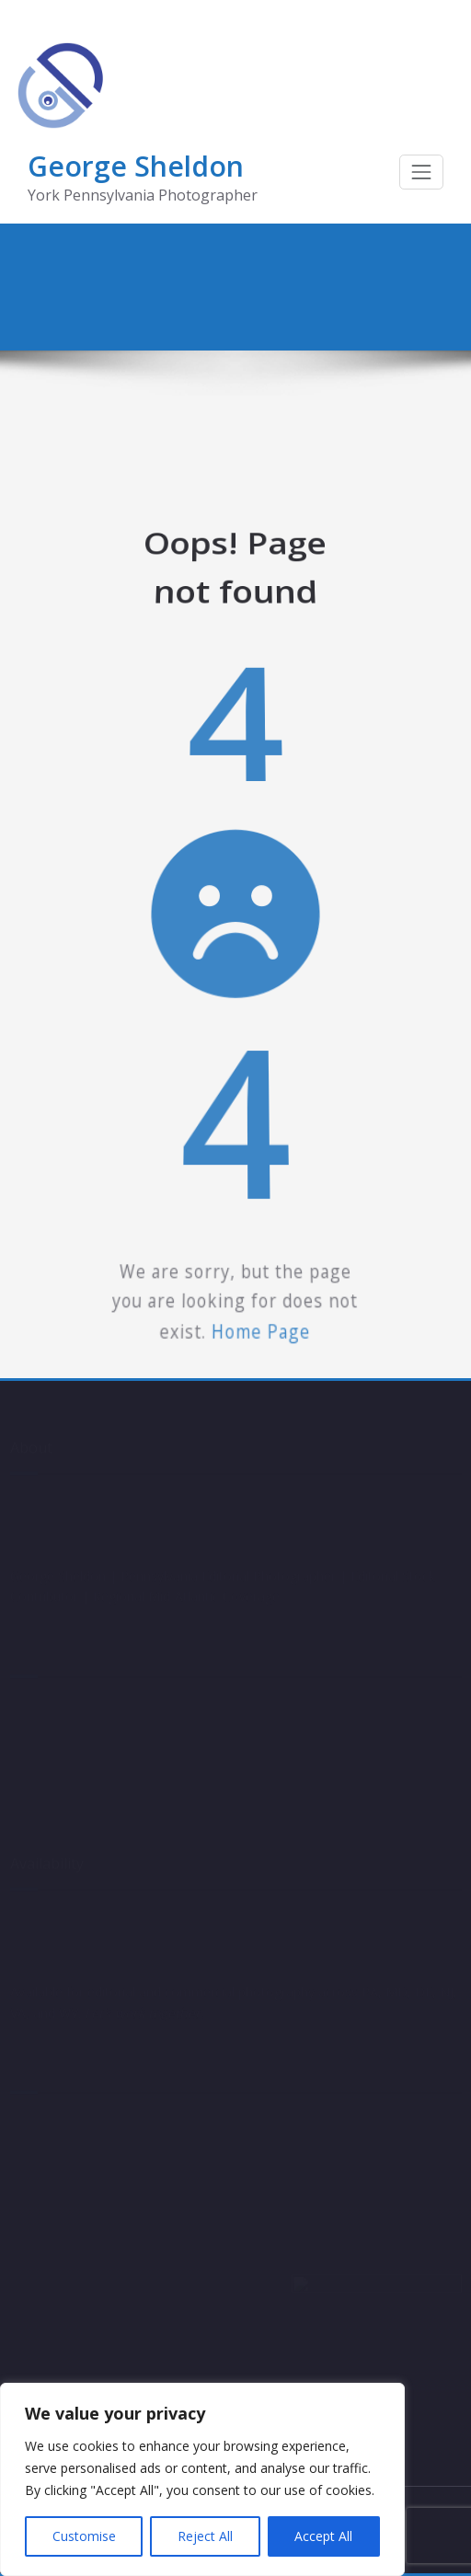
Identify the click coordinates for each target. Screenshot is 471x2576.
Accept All (323, 2536)
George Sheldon (136, 166)
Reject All (205, 2536)
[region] (202, 2479)
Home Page (255, 1219)
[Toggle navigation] (421, 172)
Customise (84, 2536)
